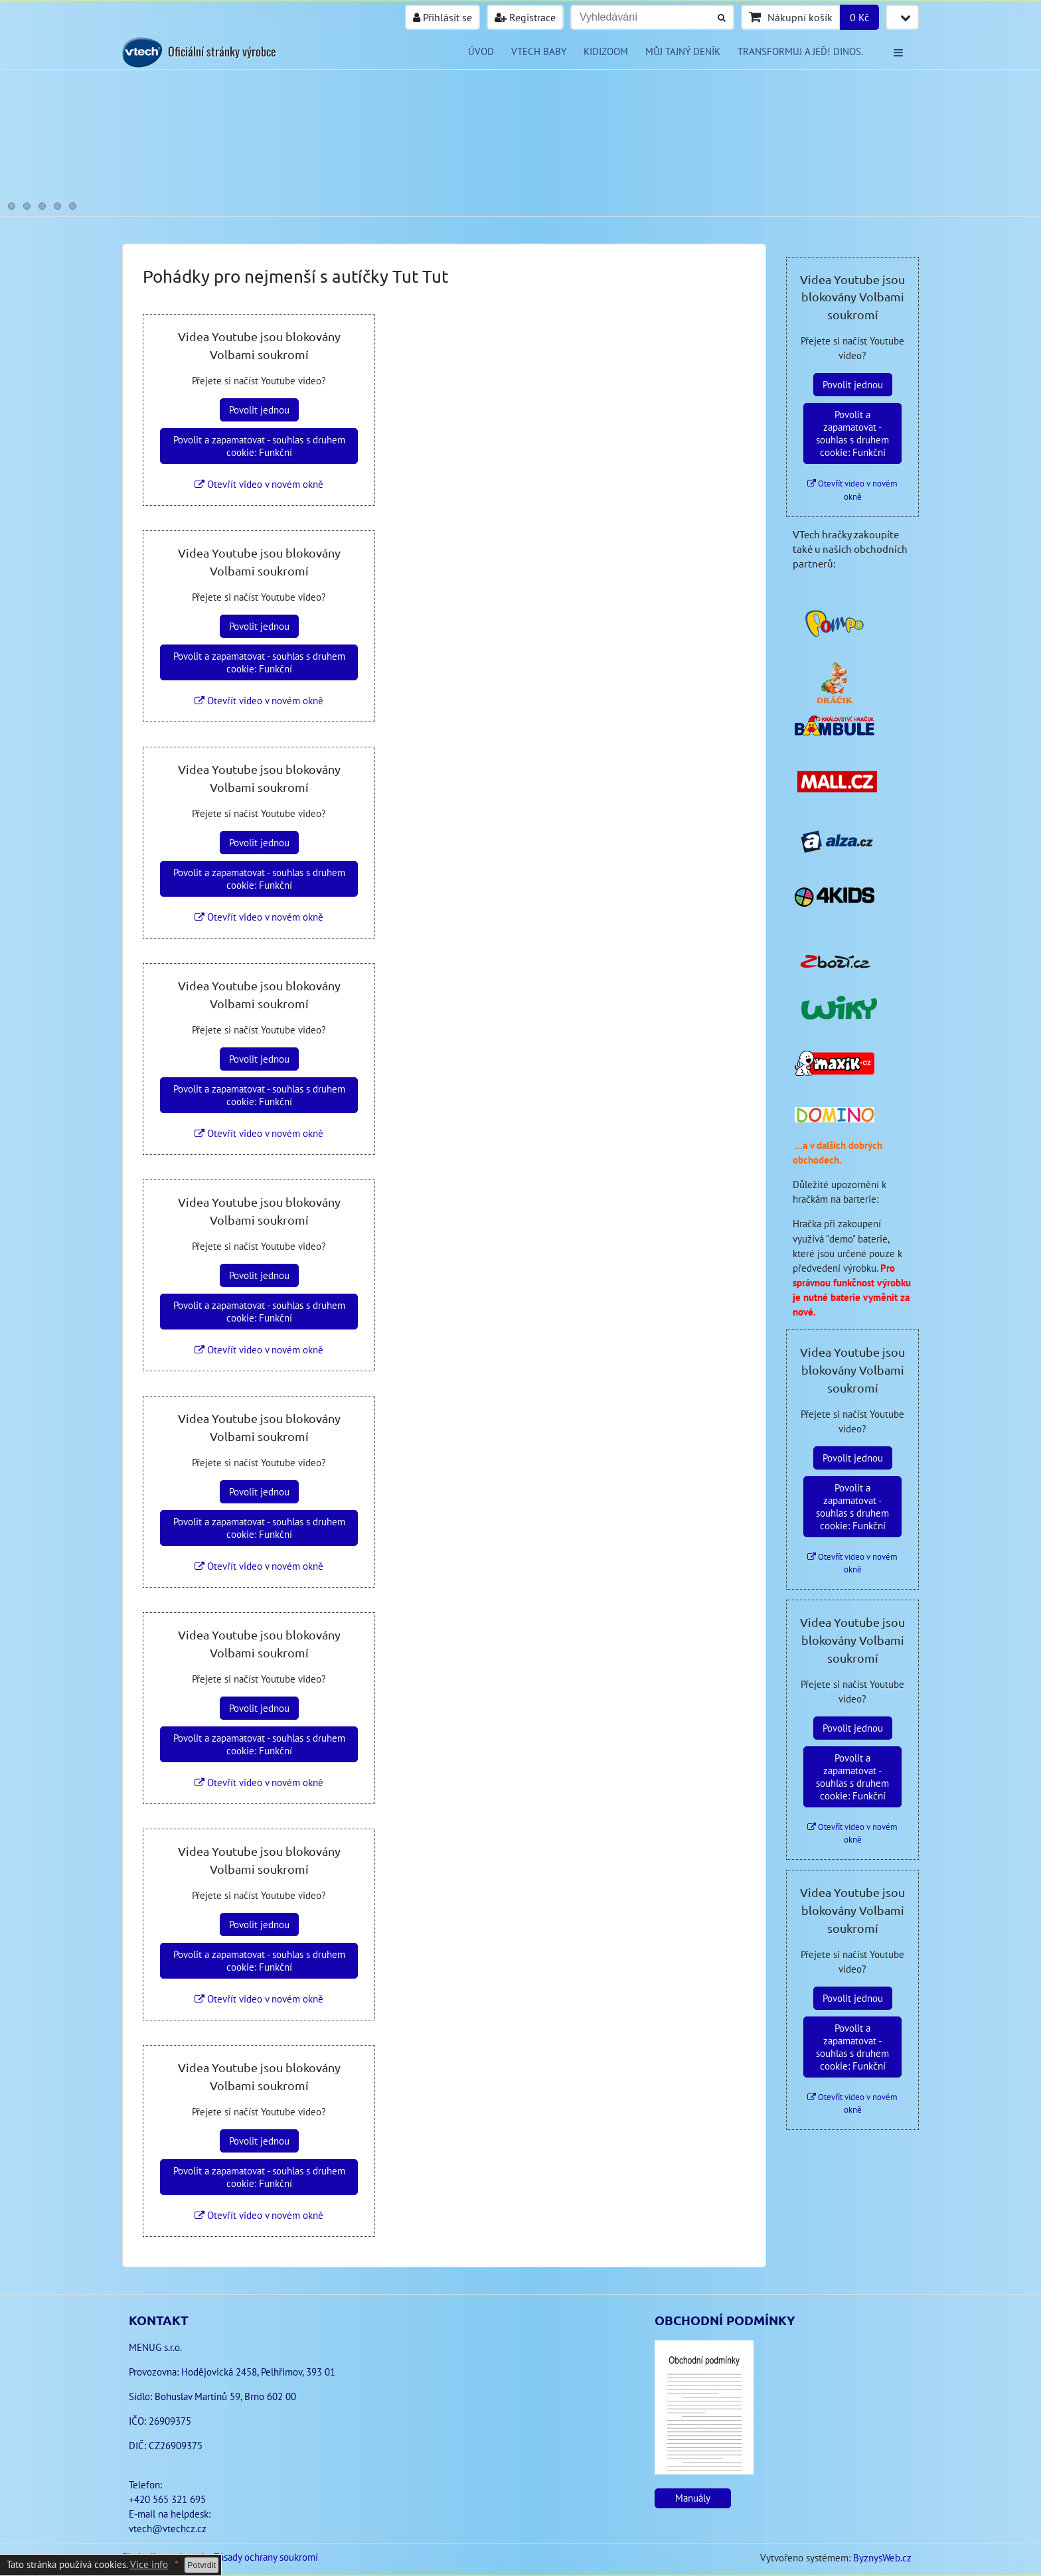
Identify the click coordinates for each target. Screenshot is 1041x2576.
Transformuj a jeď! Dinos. (800, 51)
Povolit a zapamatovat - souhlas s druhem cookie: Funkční (259, 446)
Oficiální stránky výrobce (222, 51)
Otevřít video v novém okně (259, 484)
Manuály (692, 2498)
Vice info (149, 2564)
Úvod (481, 51)
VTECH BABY (538, 51)
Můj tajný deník (682, 51)
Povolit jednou (259, 410)
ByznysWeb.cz (882, 2557)
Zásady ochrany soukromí (266, 2557)
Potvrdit (201, 2565)
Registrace (525, 17)
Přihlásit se (442, 17)
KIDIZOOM (606, 51)
